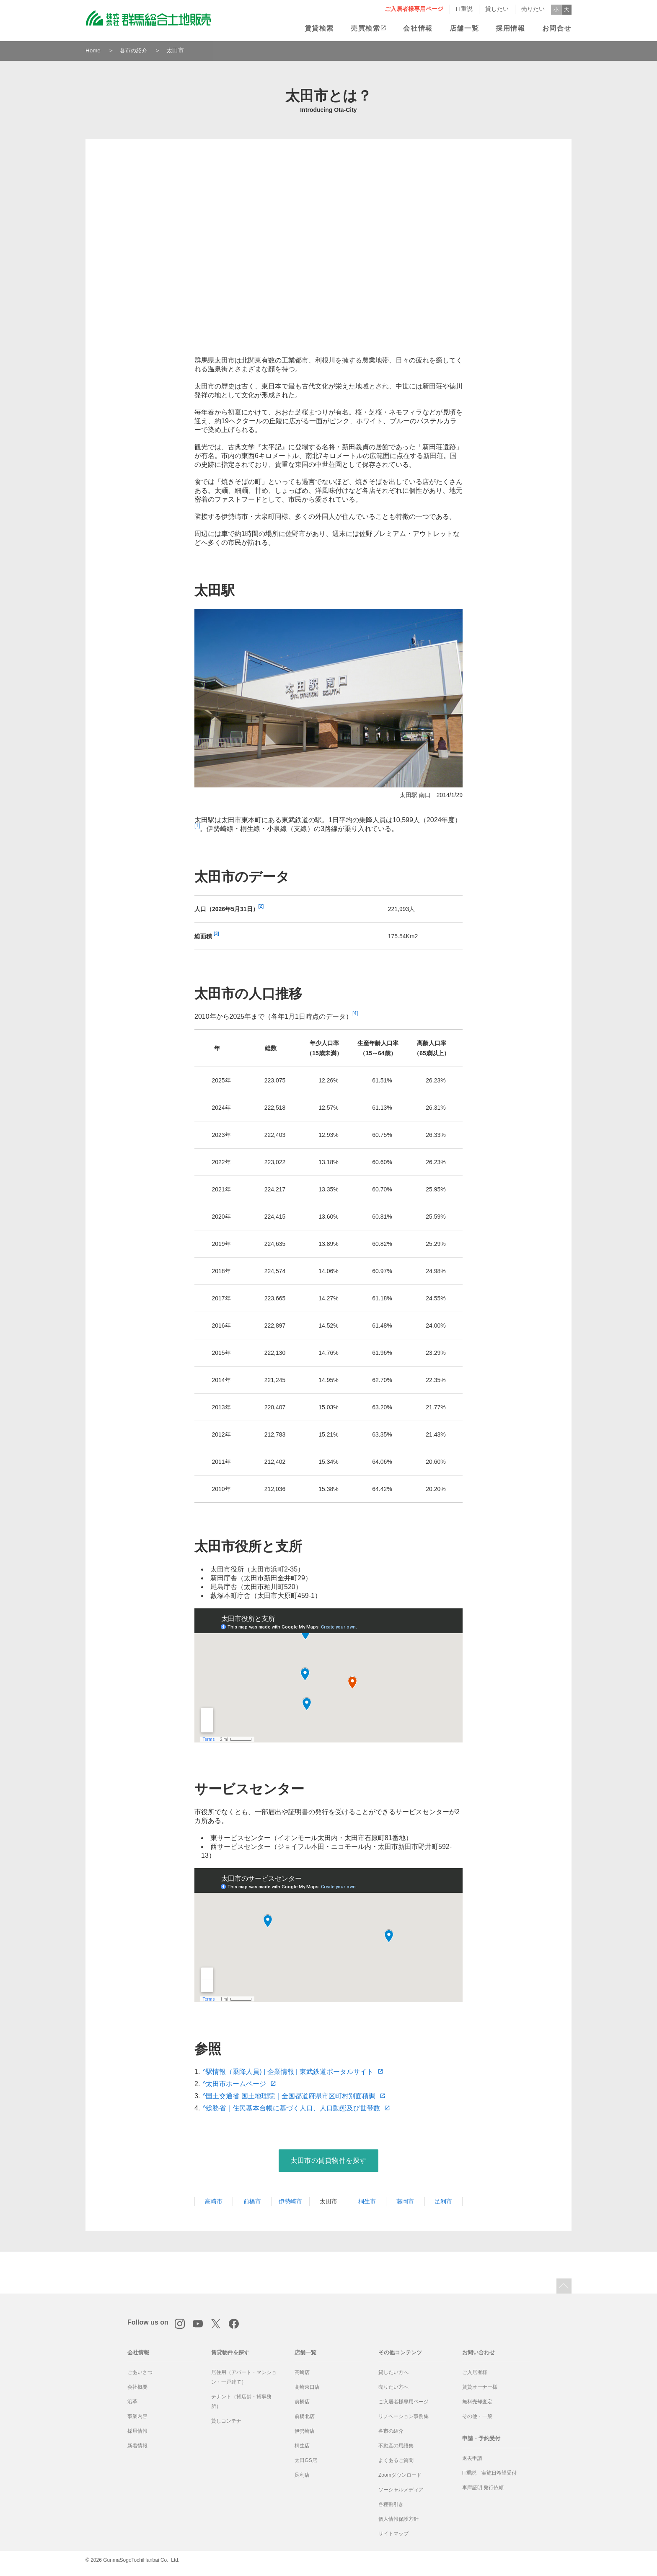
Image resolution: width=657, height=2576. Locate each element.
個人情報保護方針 (398, 2519)
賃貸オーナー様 (479, 2387)
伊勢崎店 (305, 2431)
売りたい (533, 8)
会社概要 (137, 2387)
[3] (216, 933)
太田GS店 (306, 2460)
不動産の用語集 (396, 2446)
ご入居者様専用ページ (414, 8)
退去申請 (472, 2458)
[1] (197, 825)
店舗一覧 (464, 28)
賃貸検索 (319, 28)
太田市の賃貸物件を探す (328, 2160)
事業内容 (137, 2416)
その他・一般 (477, 2416)
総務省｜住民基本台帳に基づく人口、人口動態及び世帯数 (298, 2108)
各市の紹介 (135, 50)
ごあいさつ (140, 2372)
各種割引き (391, 2504)
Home (93, 50)
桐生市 (367, 2201)
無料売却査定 (477, 2402)
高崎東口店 (307, 2387)
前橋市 (252, 2201)
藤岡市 (405, 2201)
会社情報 (417, 28)
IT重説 (464, 8)
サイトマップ (393, 2534)
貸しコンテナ (226, 2421)
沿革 (132, 2402)
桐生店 (302, 2446)
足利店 (302, 2475)
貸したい (497, 8)
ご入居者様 (474, 2372)
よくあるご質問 (396, 2460)
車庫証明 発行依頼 (483, 2488)
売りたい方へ (393, 2387)
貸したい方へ (393, 2372)
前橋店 (302, 2402)
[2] (261, 906)
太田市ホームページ (241, 2083)
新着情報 (137, 2446)
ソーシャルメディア (401, 2490)
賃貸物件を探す (230, 2352)
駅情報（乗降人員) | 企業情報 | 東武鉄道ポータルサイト (294, 2071)
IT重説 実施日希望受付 (489, 2473)
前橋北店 (305, 2416)
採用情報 (510, 28)
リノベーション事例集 (403, 2416)
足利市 (443, 2201)
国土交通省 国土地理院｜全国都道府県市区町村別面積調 (295, 2096)
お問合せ (557, 28)
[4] (355, 1013)
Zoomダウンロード (400, 2475)
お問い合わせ (478, 2352)
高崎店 (302, 2372)
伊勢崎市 (290, 2201)
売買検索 (365, 28)
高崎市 (213, 2201)
